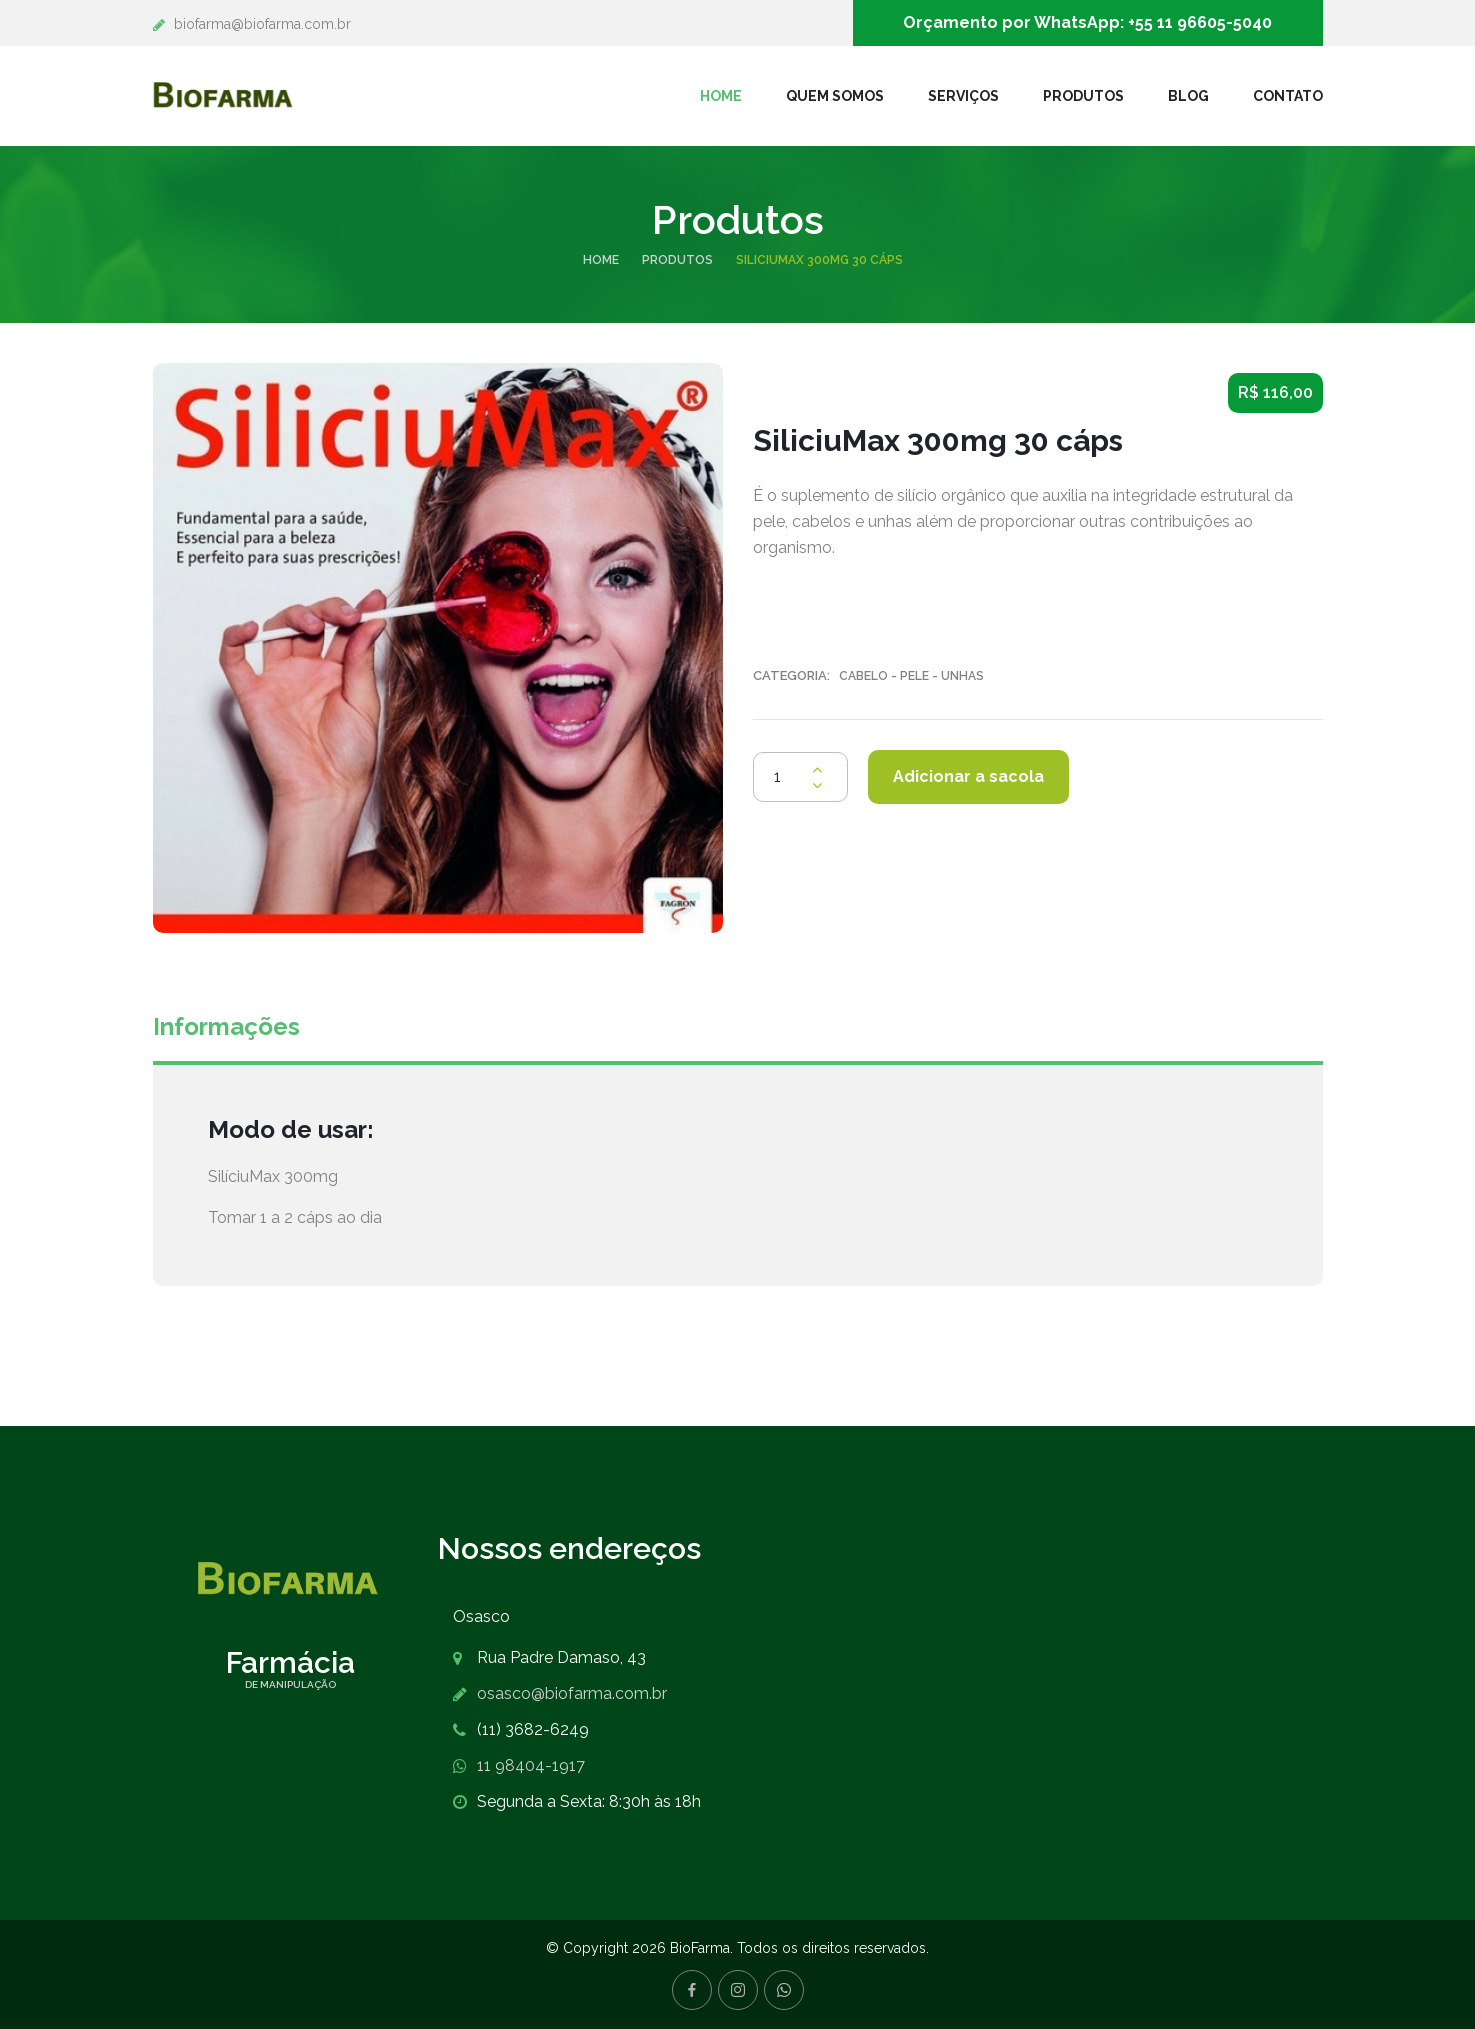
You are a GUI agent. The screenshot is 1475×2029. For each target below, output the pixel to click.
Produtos (1083, 96)
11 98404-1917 (531, 1765)
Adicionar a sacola (968, 776)
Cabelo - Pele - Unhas (911, 676)
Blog (1188, 96)
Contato (1288, 96)
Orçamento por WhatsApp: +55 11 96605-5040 (1087, 22)
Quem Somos (835, 96)
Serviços (963, 96)
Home (721, 96)
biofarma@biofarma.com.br (262, 24)
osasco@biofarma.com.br (572, 1693)
